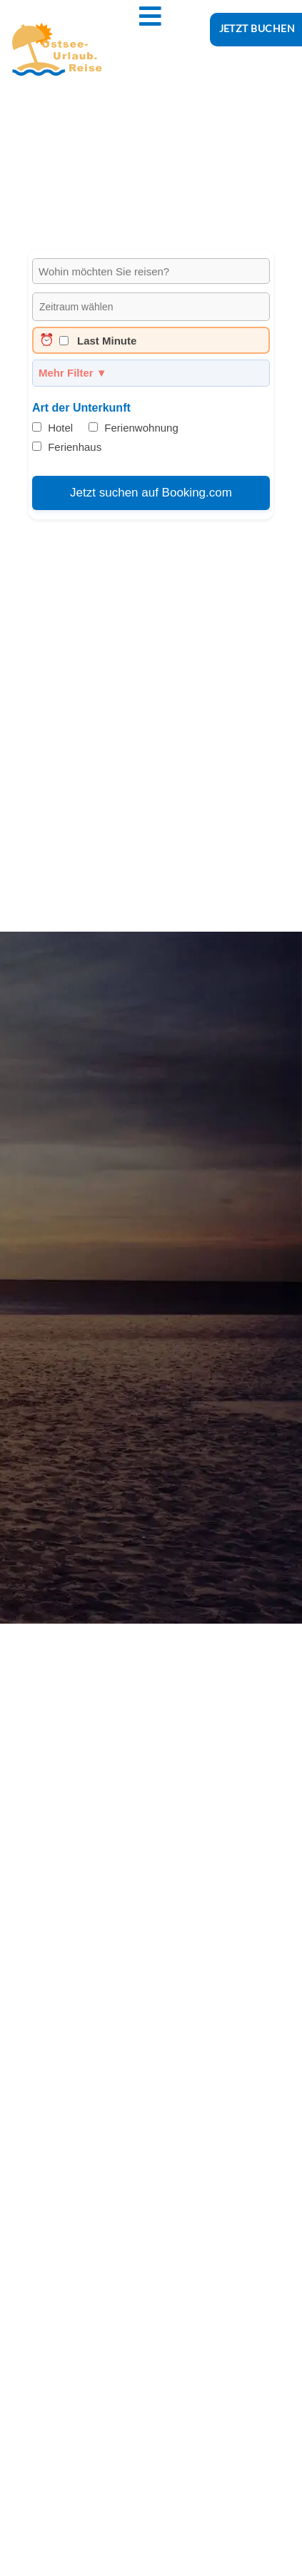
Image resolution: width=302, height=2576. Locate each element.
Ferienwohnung (133, 427)
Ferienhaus (66, 447)
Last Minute (87, 340)
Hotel (52, 427)
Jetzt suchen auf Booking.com (151, 492)
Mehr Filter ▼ (73, 373)
